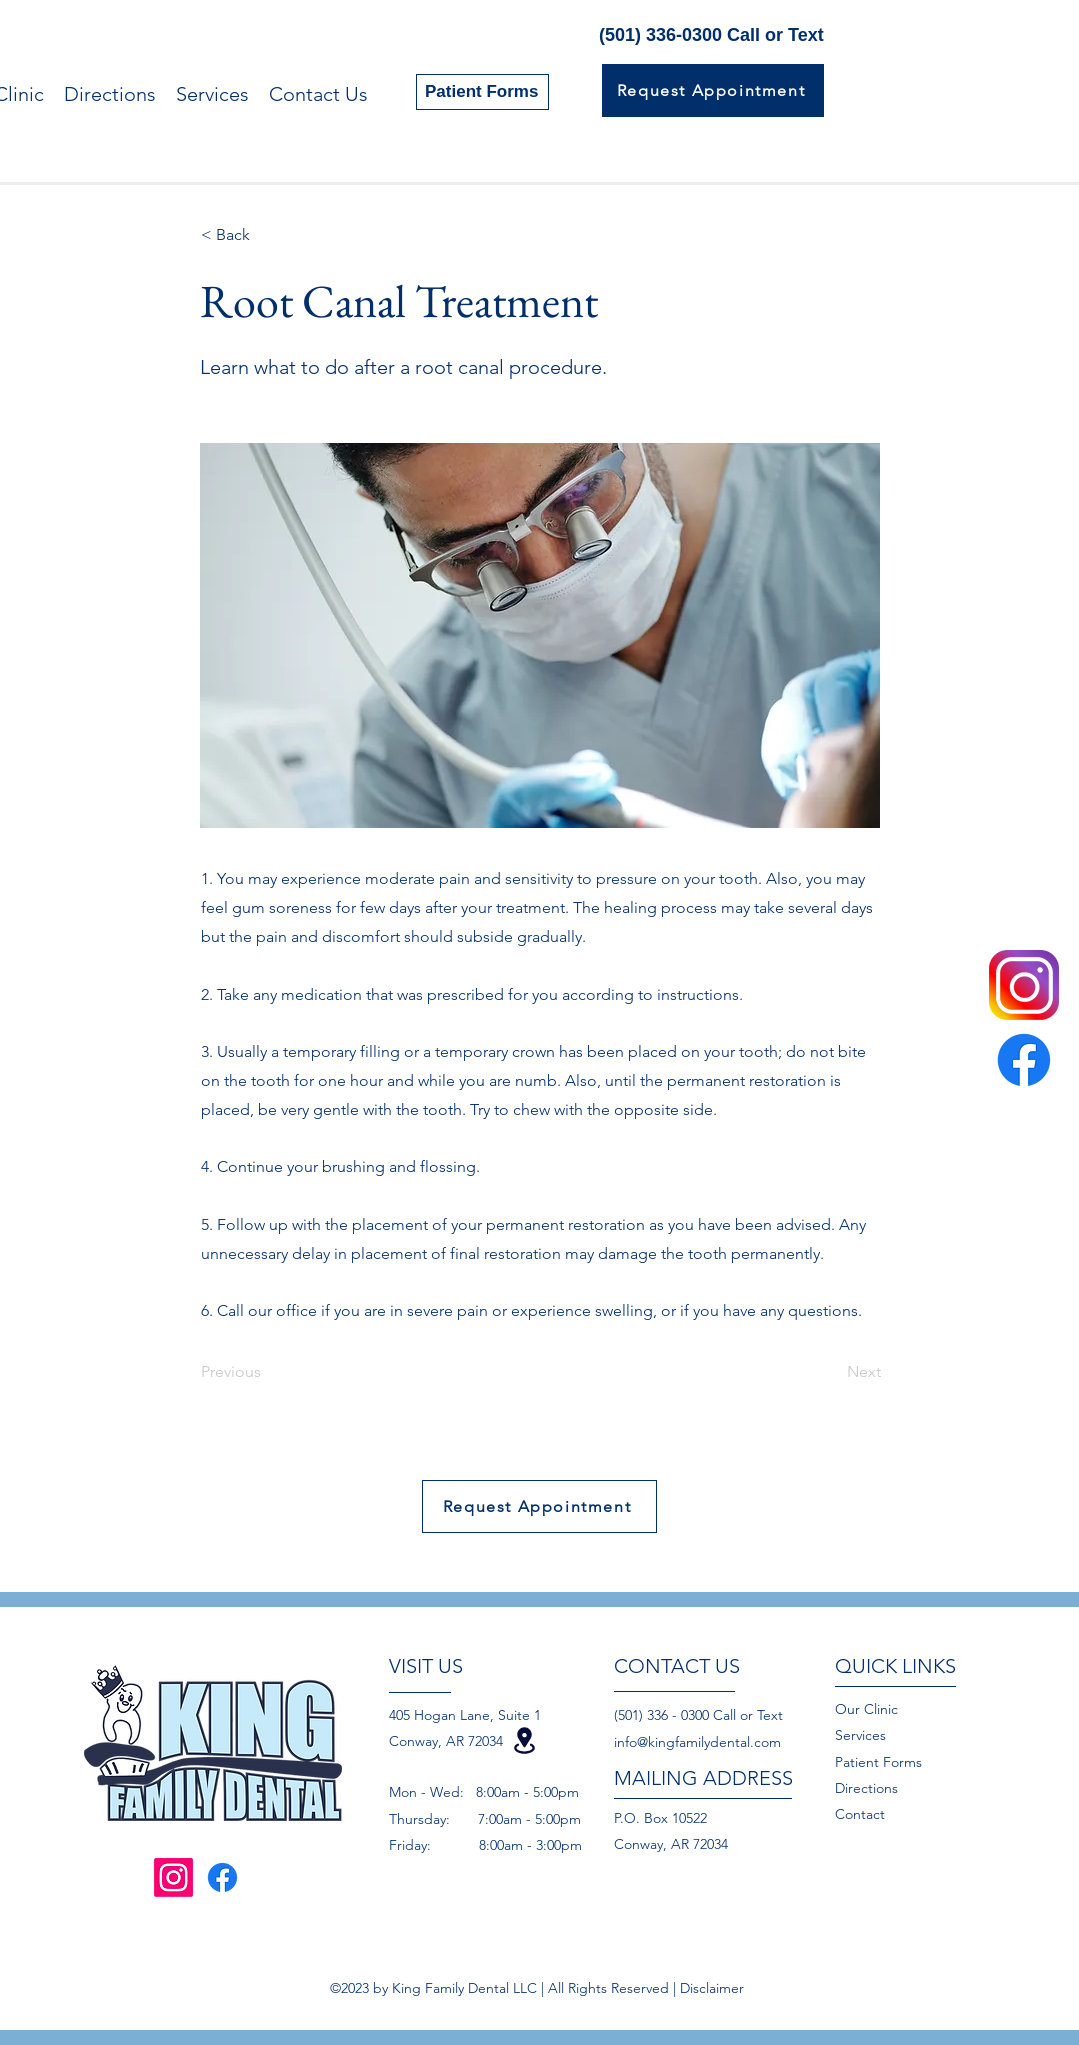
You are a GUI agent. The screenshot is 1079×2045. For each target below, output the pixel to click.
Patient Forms (878, 1762)
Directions (866, 1788)
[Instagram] (173, 1877)
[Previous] (267, 1372)
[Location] (525, 1740)
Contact (862, 1814)
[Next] (831, 1372)
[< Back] (267, 235)
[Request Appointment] (713, 90)
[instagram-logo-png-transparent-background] (1024, 985)
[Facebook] (1024, 1060)
